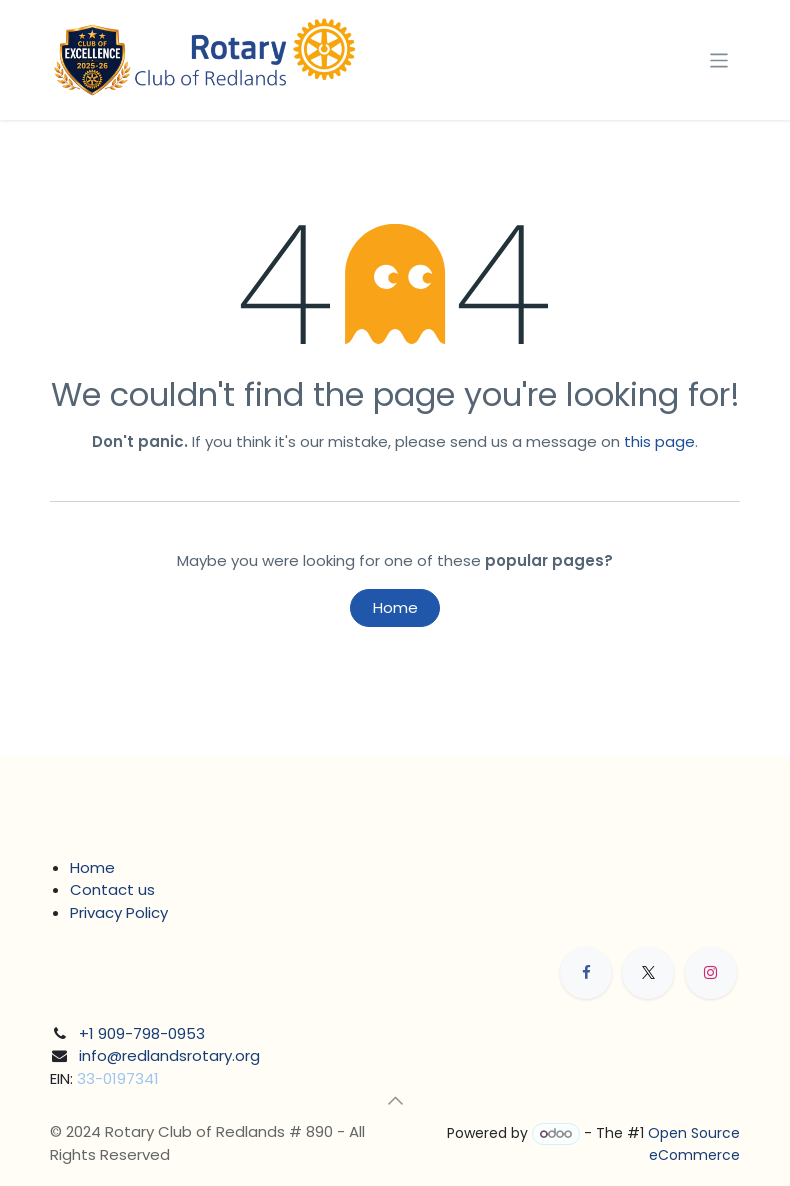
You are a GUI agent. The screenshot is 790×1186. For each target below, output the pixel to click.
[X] (648, 973)
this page (659, 441)
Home (395, 607)
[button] (395, 1100)
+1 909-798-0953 (142, 1033)
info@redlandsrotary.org (169, 1055)
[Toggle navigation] (719, 59)
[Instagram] (711, 973)
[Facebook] (586, 973)
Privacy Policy (119, 912)
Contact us (112, 889)
